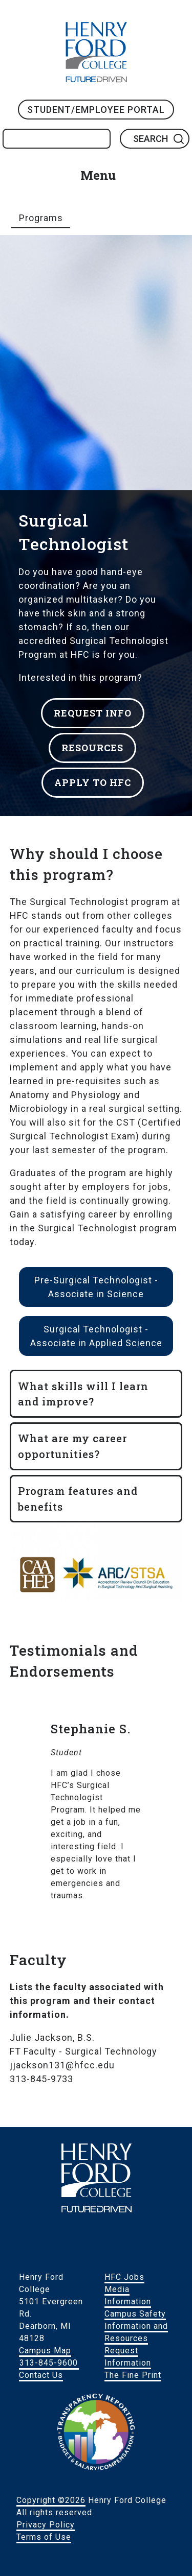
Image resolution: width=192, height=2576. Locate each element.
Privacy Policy (45, 2525)
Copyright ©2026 (51, 2500)
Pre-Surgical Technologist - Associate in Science (96, 1287)
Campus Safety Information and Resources (136, 2326)
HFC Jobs (124, 2277)
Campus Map (45, 2350)
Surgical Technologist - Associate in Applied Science (96, 1336)
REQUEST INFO (93, 713)
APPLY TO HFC (92, 782)
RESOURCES (92, 748)
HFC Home (96, 52)
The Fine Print (132, 2375)
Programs (41, 217)
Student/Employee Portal (96, 109)
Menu (98, 175)
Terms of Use (43, 2537)
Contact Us (41, 2375)
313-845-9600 (48, 2363)
